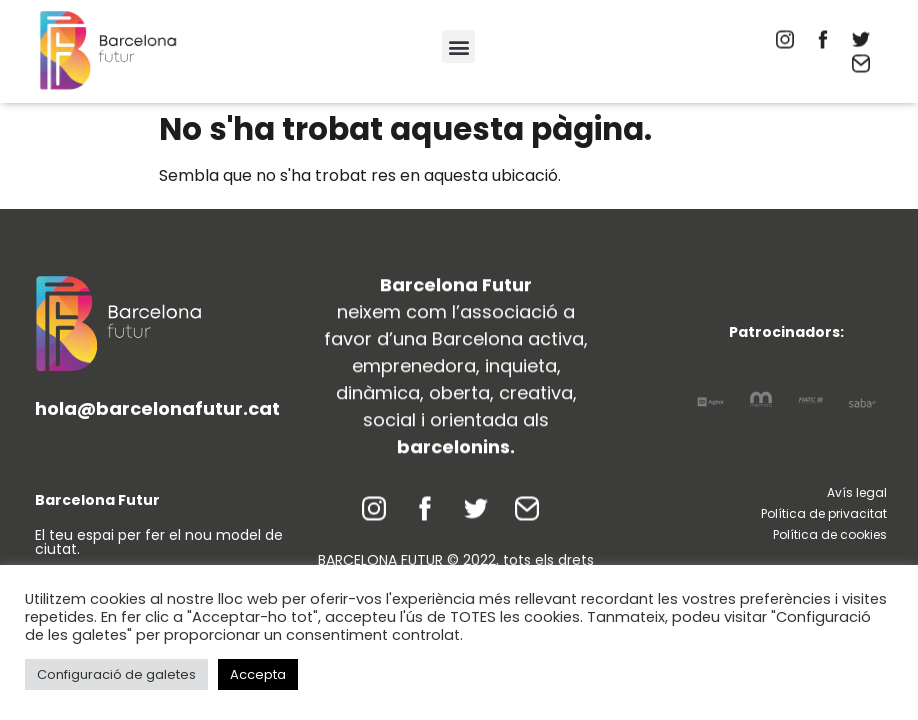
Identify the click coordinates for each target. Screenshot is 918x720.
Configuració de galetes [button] (116, 674)
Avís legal (857, 492)
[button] (458, 46)
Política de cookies (830, 534)
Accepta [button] (258, 674)
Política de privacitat (824, 513)
